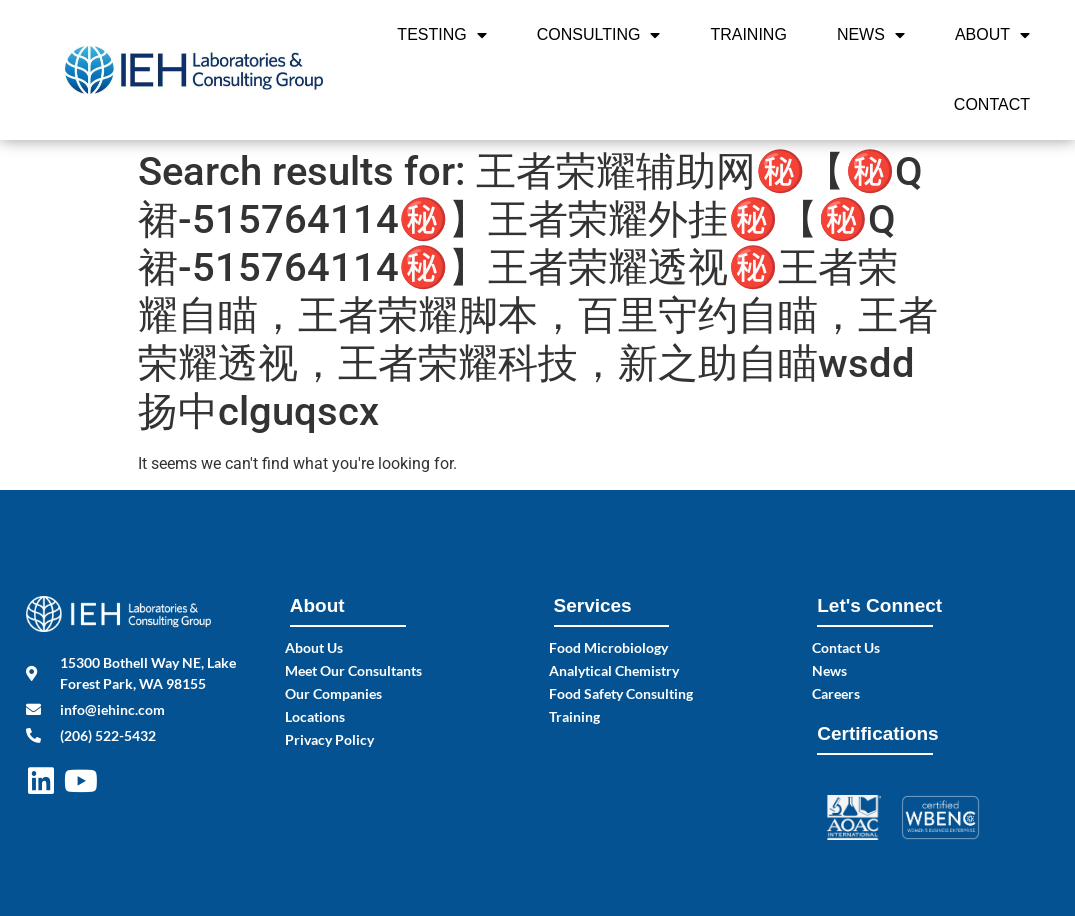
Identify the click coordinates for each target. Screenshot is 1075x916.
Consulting (599, 35)
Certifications (877, 733)
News (871, 35)
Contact (992, 104)
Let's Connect (879, 605)
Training (748, 34)
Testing (441, 35)
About (992, 35)
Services (593, 605)
